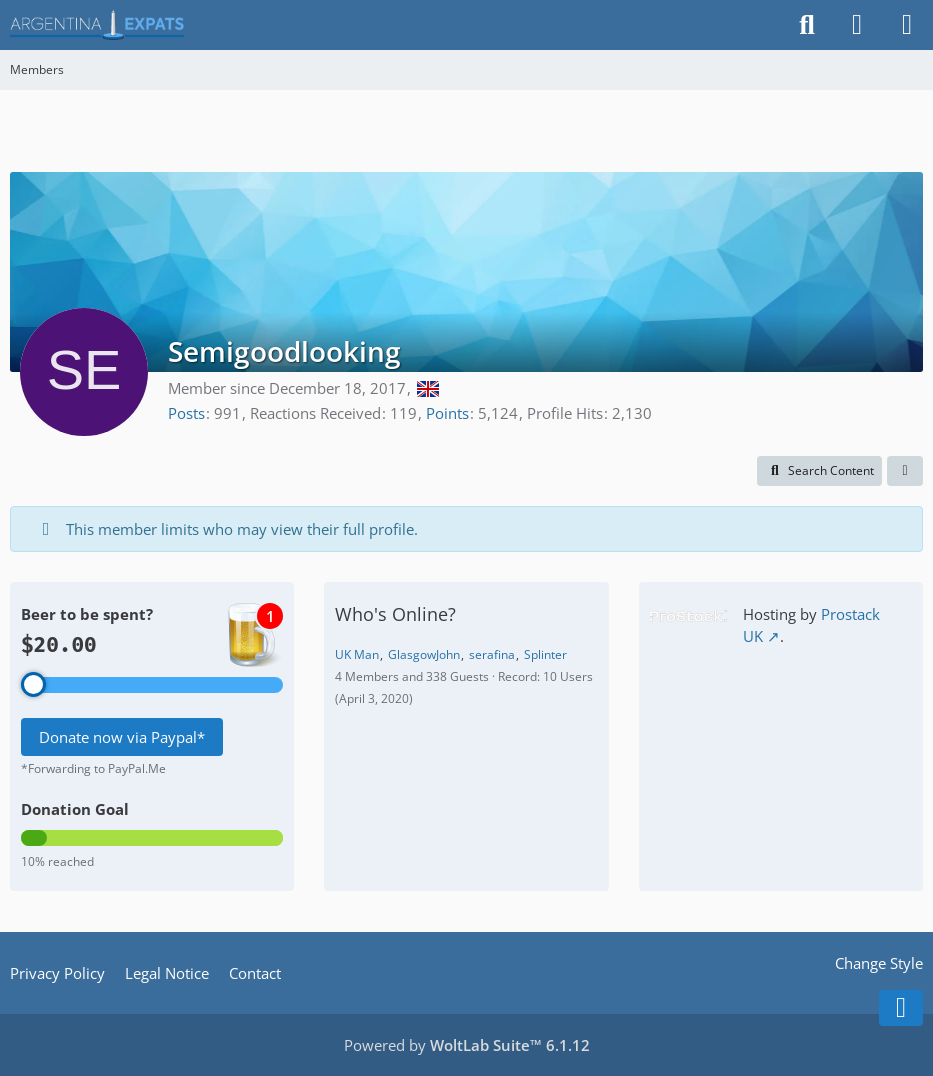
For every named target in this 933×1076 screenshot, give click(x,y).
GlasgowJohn (424, 654)
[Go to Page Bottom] (901, 1008)
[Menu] (907, 25)
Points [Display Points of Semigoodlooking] (447, 413)
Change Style (879, 963)
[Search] (807, 25)
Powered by (467, 1045)
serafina (492, 654)
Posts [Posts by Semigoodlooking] (186, 413)
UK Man (357, 654)
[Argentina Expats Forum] (97, 25)
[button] (819, 471)
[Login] (857, 25)
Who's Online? (395, 614)
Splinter (545, 654)
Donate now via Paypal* (122, 737)
